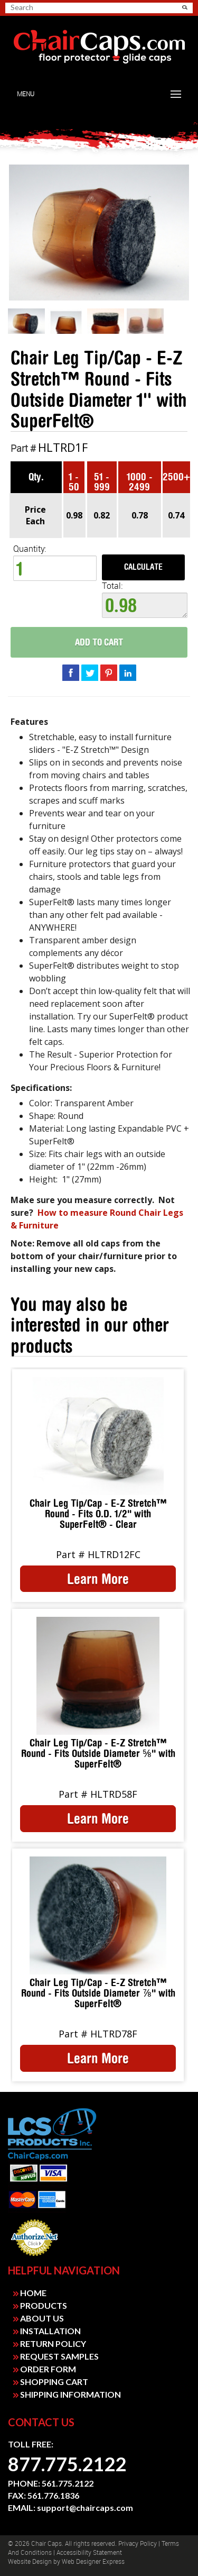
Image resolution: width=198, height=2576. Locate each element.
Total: (145, 599)
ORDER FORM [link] (44, 2369)
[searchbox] (47, 7)
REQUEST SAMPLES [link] (56, 2356)
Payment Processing (34, 2259)
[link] (99, 47)
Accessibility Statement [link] (89, 2552)
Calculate (143, 567)
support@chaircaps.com (85, 2507)
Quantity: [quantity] (55, 562)
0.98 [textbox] (145, 605)
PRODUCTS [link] (40, 2305)
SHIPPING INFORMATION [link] (67, 2394)
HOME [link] (29, 2293)
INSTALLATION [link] (47, 2331)
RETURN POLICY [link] (49, 2343)
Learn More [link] (98, 1578)
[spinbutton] (55, 568)
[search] (52, 7)
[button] (184, 7)
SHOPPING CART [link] (50, 2382)
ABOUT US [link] (38, 2318)
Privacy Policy (137, 2543)
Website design (30, 2561)
